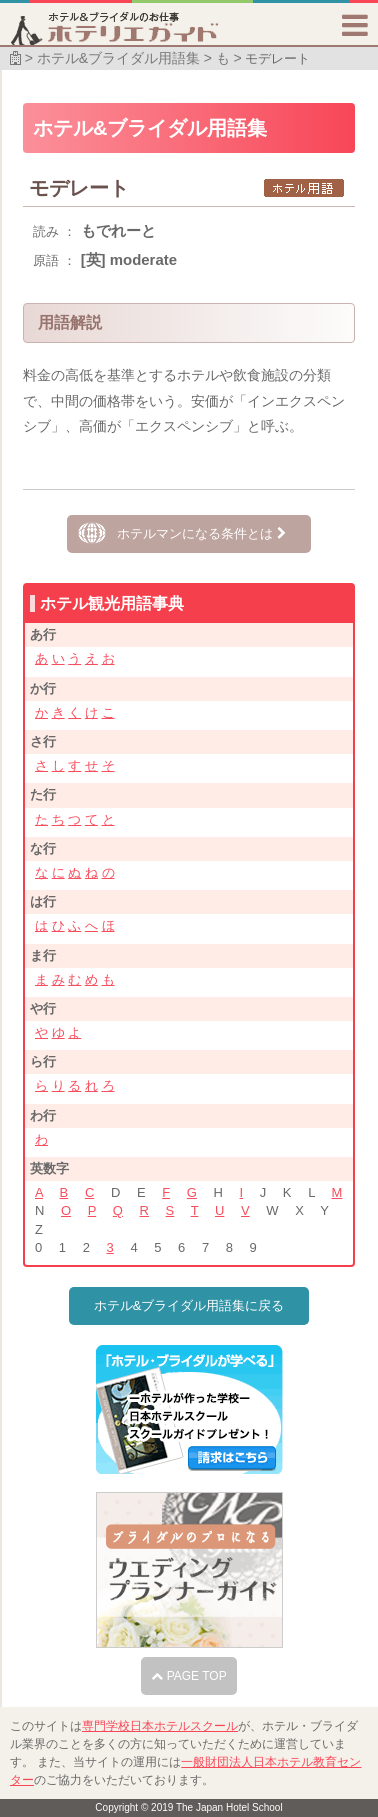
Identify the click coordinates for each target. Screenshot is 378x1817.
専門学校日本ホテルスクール (160, 1726)
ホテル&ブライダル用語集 (118, 58)
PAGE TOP (188, 1676)
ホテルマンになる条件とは (201, 533)
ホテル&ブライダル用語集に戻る (189, 1305)
